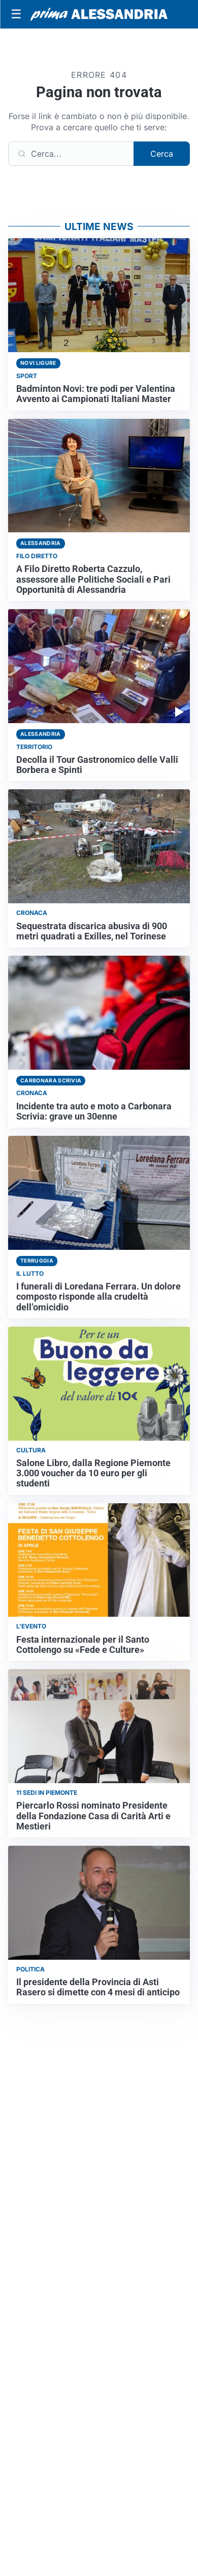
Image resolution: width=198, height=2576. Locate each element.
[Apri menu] (16, 14)
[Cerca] (71, 153)
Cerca (161, 154)
